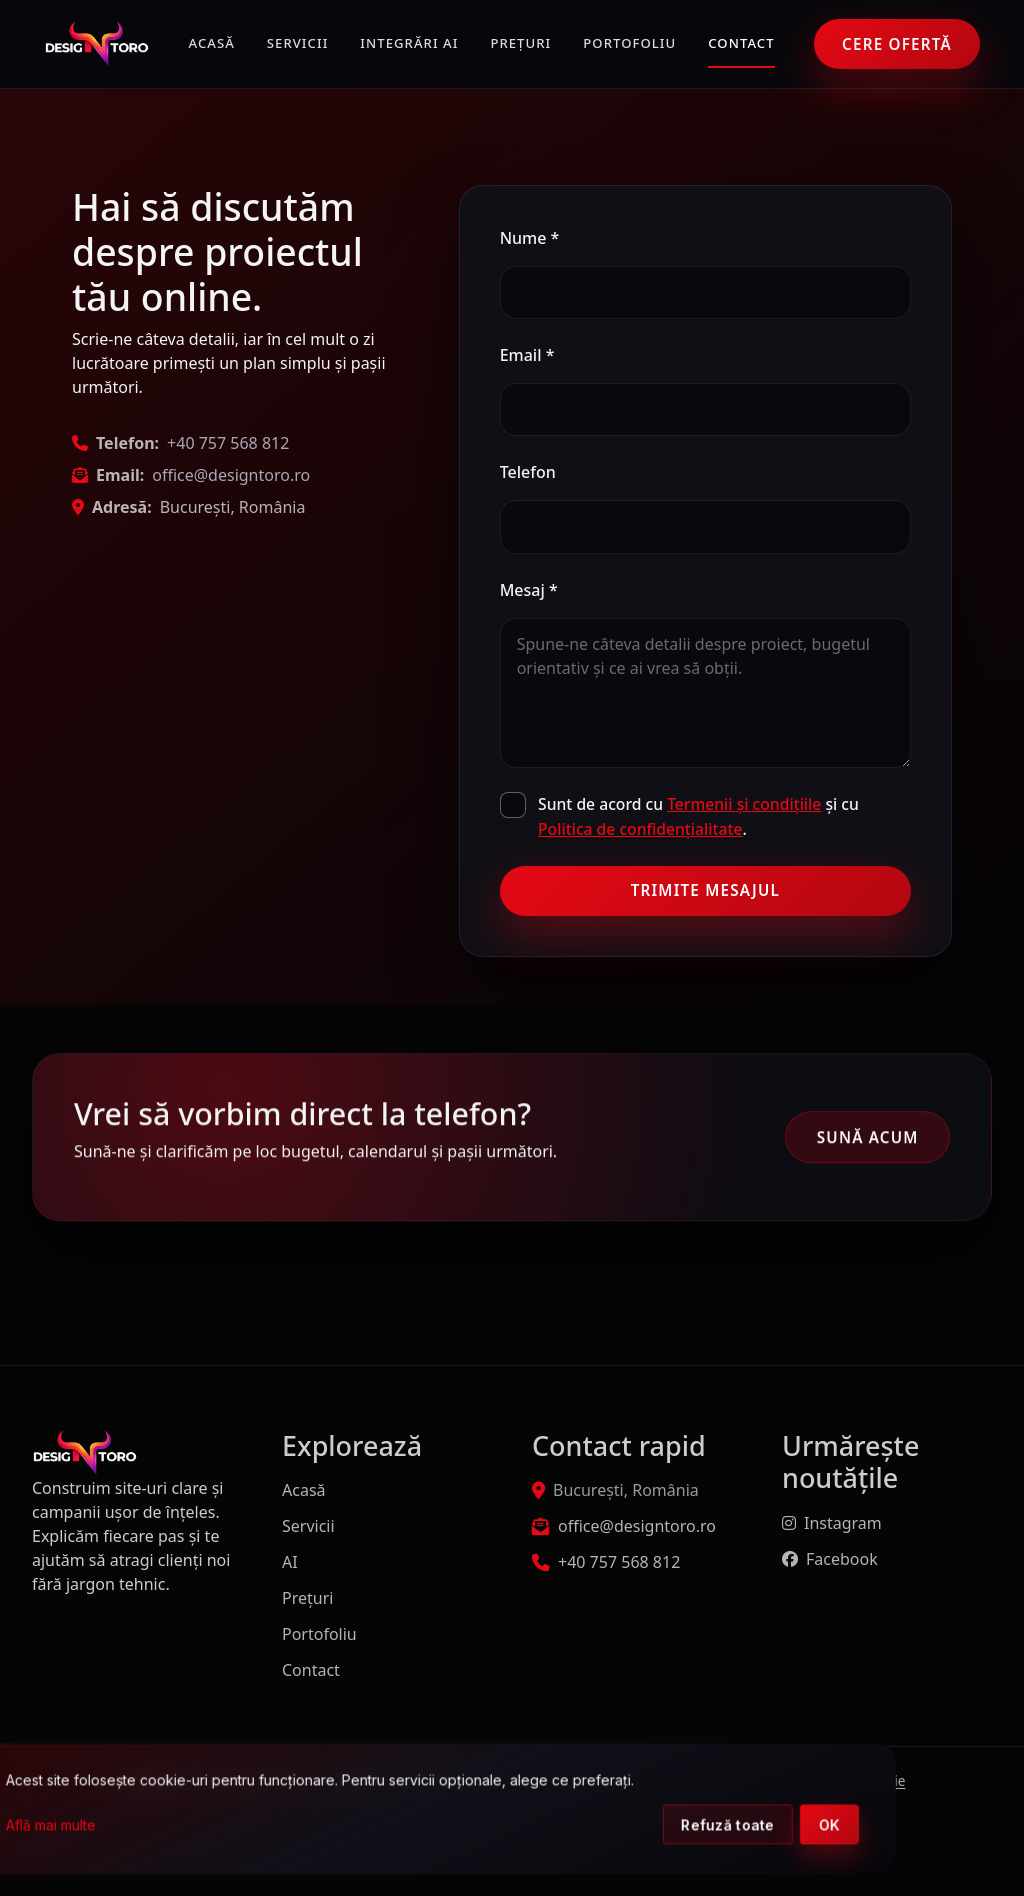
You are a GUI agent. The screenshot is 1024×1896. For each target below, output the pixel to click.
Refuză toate (835, 1826)
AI (290, 1562)
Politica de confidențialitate (640, 829)
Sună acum (868, 1139)
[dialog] (544, 1810)
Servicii (298, 43)
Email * (527, 355)
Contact (741, 43)
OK (938, 1826)
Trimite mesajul (705, 890)
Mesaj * (529, 590)
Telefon (528, 472)
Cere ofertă (897, 44)
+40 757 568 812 (228, 443)
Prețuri (520, 43)
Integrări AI (409, 43)
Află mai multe (159, 1826)
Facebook (830, 1559)
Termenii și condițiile (744, 804)
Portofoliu (629, 43)
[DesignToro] (96, 44)
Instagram (832, 1523)
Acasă (212, 43)
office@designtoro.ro (231, 475)
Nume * (530, 238)
